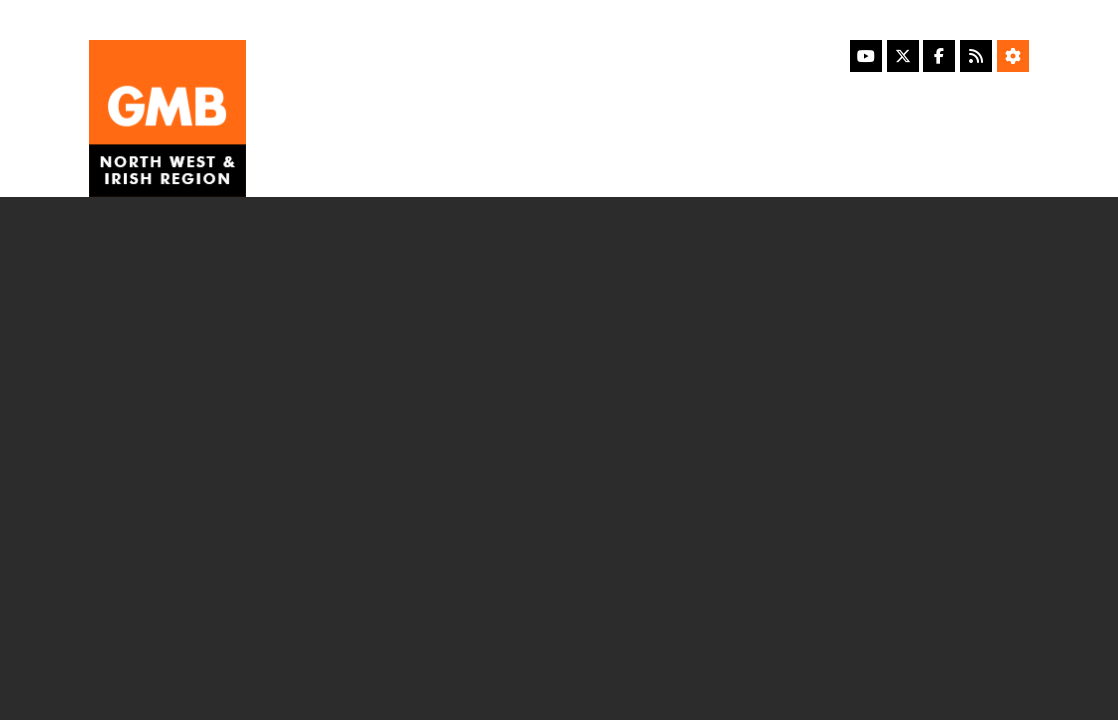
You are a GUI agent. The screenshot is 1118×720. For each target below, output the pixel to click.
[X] (903, 56)
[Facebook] (939, 56)
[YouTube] (866, 56)
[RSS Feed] (976, 56)
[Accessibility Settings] (1013, 56)
